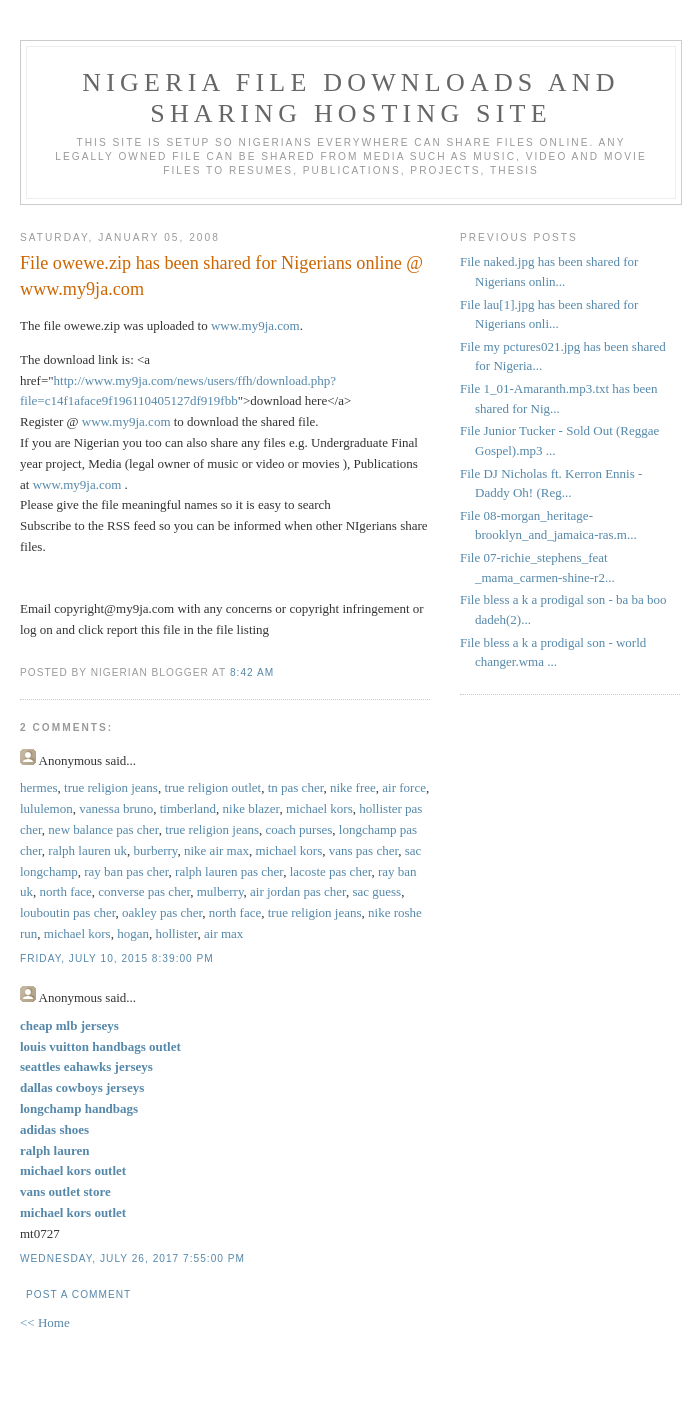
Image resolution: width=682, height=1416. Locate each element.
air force (404, 787)
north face (66, 891)
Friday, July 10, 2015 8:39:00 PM (117, 958)
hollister (176, 933)
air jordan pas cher (298, 891)
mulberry (220, 891)
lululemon (46, 808)
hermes (39, 787)
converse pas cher (144, 891)
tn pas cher (296, 787)
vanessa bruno (116, 808)
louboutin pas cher (68, 912)
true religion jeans (111, 787)
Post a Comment (78, 1294)
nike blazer (251, 808)
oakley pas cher (162, 912)
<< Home (45, 1322)
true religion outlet (212, 787)
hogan (133, 933)
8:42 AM (252, 672)
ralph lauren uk (87, 850)
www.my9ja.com (255, 325)
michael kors (319, 808)
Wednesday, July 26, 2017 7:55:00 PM (132, 1258)
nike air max (216, 850)
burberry (156, 850)
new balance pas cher (103, 829)
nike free (353, 787)
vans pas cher (364, 850)
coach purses (299, 829)
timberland (188, 808)
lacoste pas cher (331, 871)
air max (223, 933)
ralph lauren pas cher (229, 871)
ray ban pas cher (126, 871)
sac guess (376, 891)
